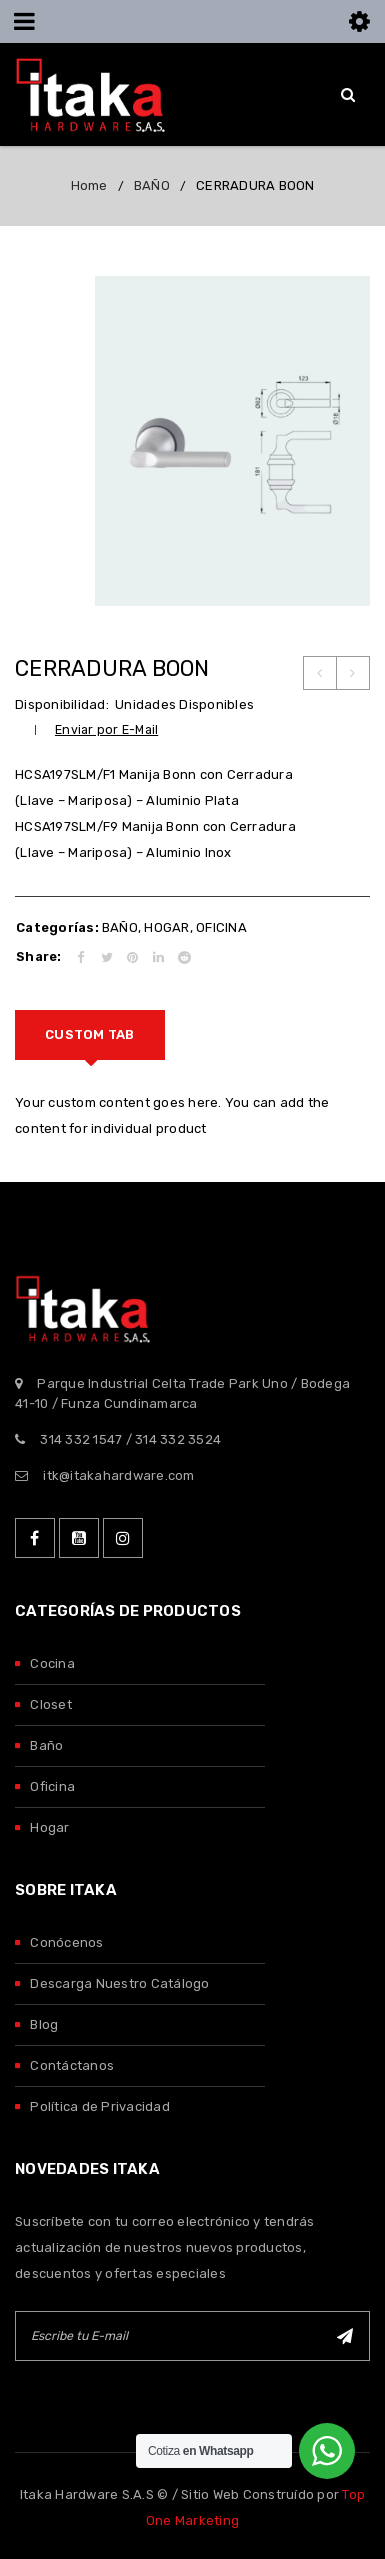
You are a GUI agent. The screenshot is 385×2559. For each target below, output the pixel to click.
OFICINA (221, 927)
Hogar (49, 1827)
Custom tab (90, 1034)
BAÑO (152, 185)
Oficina (52, 1786)
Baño (46, 1745)
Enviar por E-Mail (106, 729)
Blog (44, 2024)
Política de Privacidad (100, 2106)
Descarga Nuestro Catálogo (119, 1983)
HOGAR (166, 927)
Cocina (52, 1663)
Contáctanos (72, 2065)
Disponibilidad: (62, 704)
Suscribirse (345, 2336)
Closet (51, 1704)
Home (89, 185)
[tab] (90, 1035)
